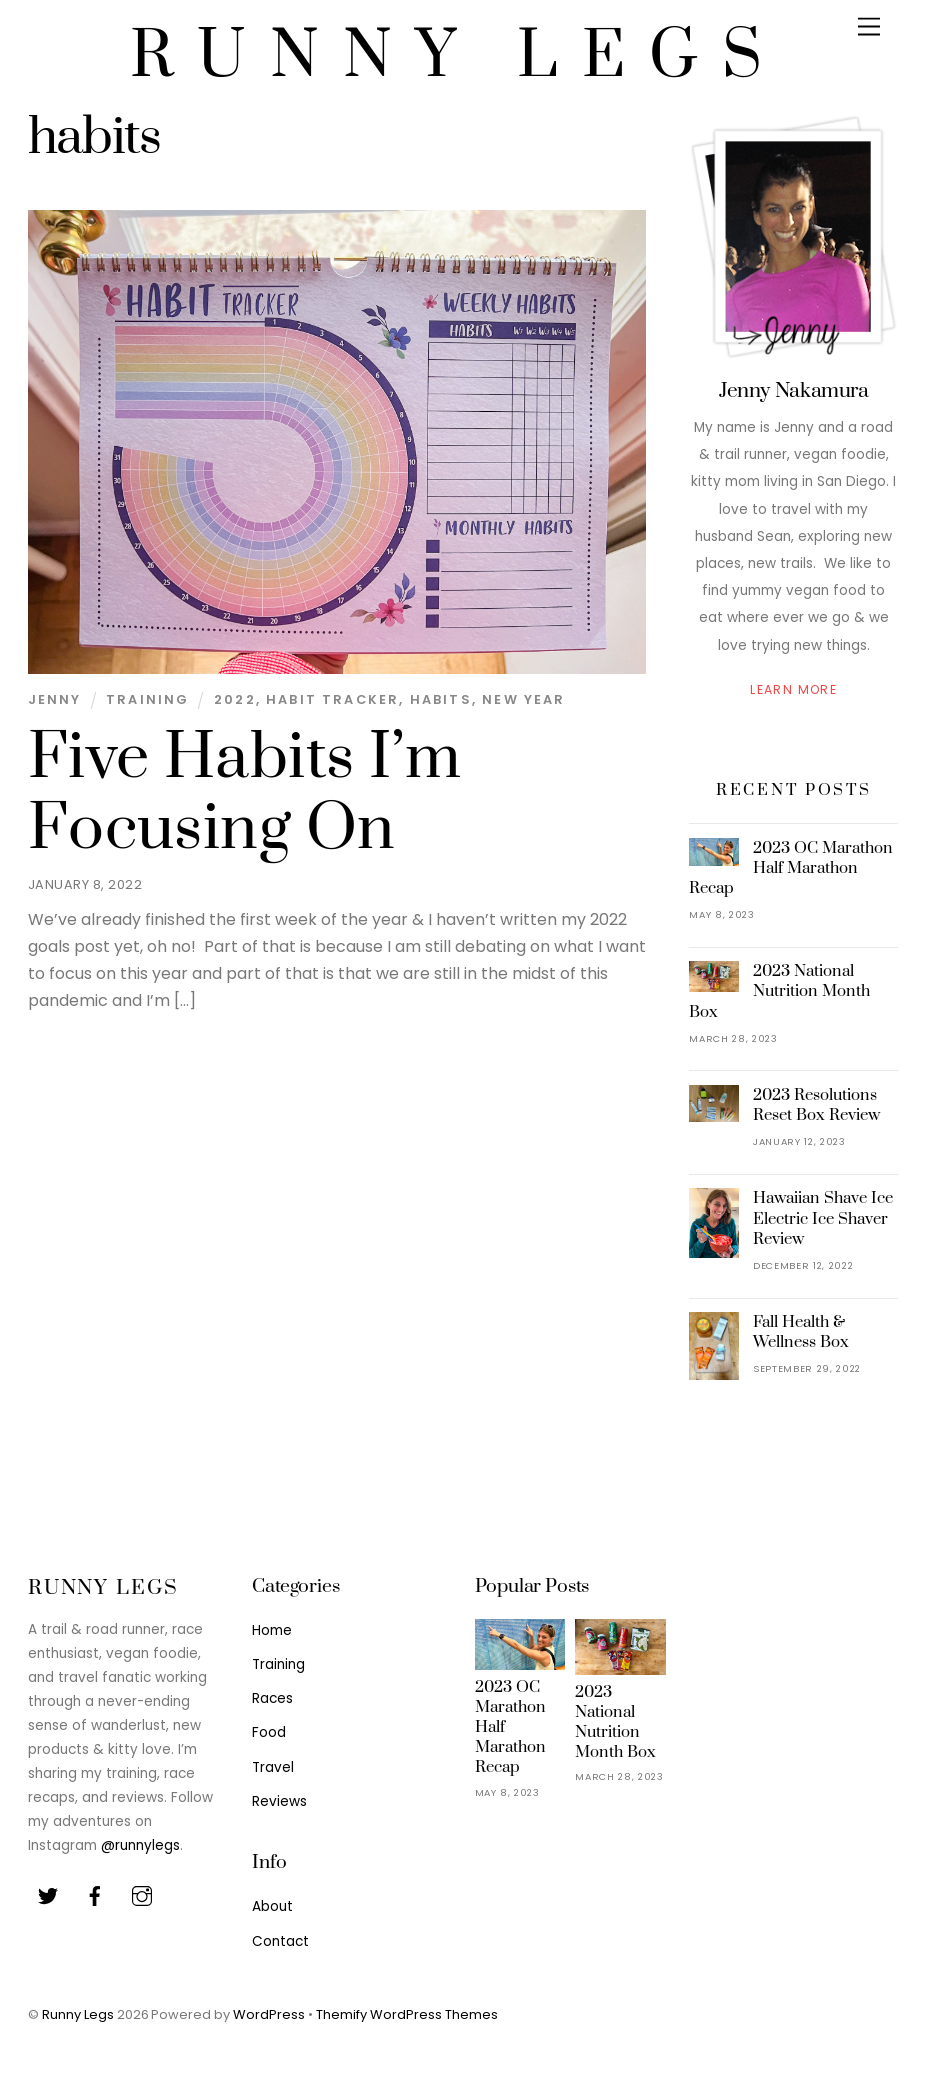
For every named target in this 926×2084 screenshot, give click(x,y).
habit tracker (332, 699)
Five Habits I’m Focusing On (244, 793)
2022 (235, 699)
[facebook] (95, 1895)
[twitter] (48, 1895)
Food (269, 1732)
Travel (273, 1767)
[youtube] (142, 1895)
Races (272, 1698)
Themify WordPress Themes (407, 2014)
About (272, 1906)
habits (441, 699)
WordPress (269, 2014)
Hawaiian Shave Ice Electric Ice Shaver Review (823, 1218)
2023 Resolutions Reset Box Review (816, 1105)
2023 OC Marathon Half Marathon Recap (791, 868)
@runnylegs (140, 1845)
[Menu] (869, 27)
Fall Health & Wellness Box (801, 1332)
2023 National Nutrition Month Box (779, 991)
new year (523, 699)
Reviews (279, 1801)
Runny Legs (78, 2014)
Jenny (55, 699)
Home (272, 1630)
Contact (280, 1941)
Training (147, 699)
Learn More (793, 689)
